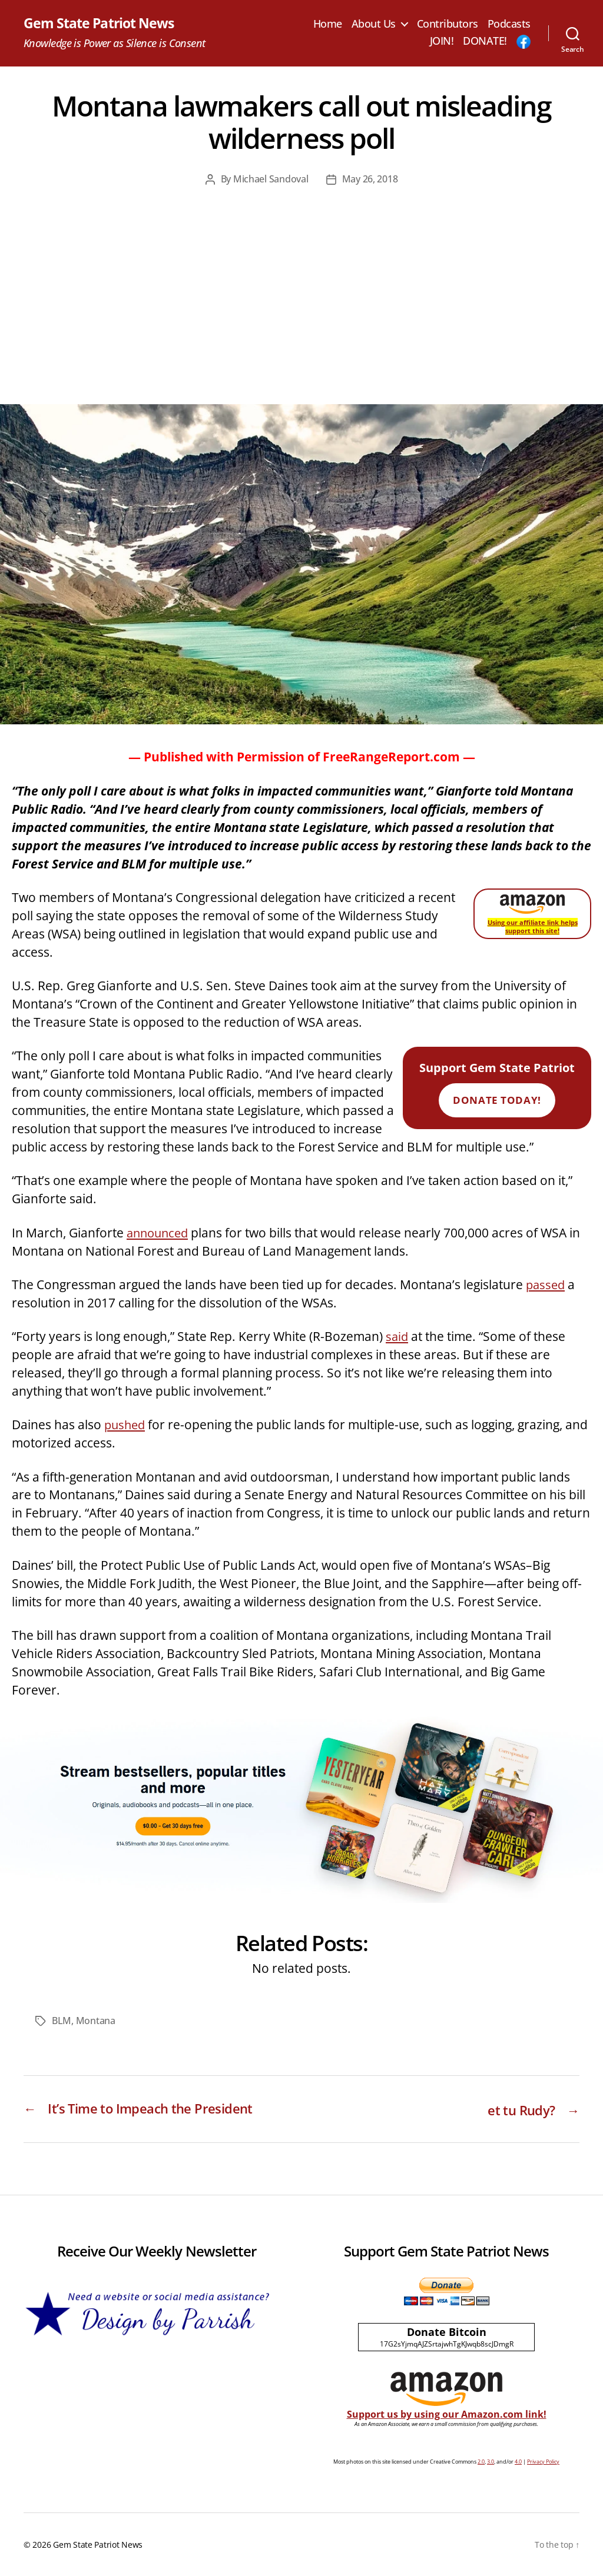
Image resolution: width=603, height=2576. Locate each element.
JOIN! (442, 41)
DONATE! (485, 41)
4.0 (518, 2461)
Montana (95, 2021)
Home (327, 24)
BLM (61, 2021)
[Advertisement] (301, 316)
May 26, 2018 (370, 179)
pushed (126, 1425)
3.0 (490, 2461)
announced (160, 1232)
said (397, 1337)
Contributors (447, 24)
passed (546, 1284)
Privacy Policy (543, 2461)
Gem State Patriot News (101, 23)
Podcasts (509, 24)
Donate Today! (497, 1100)
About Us (374, 24)
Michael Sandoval (271, 179)
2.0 (481, 2461)
